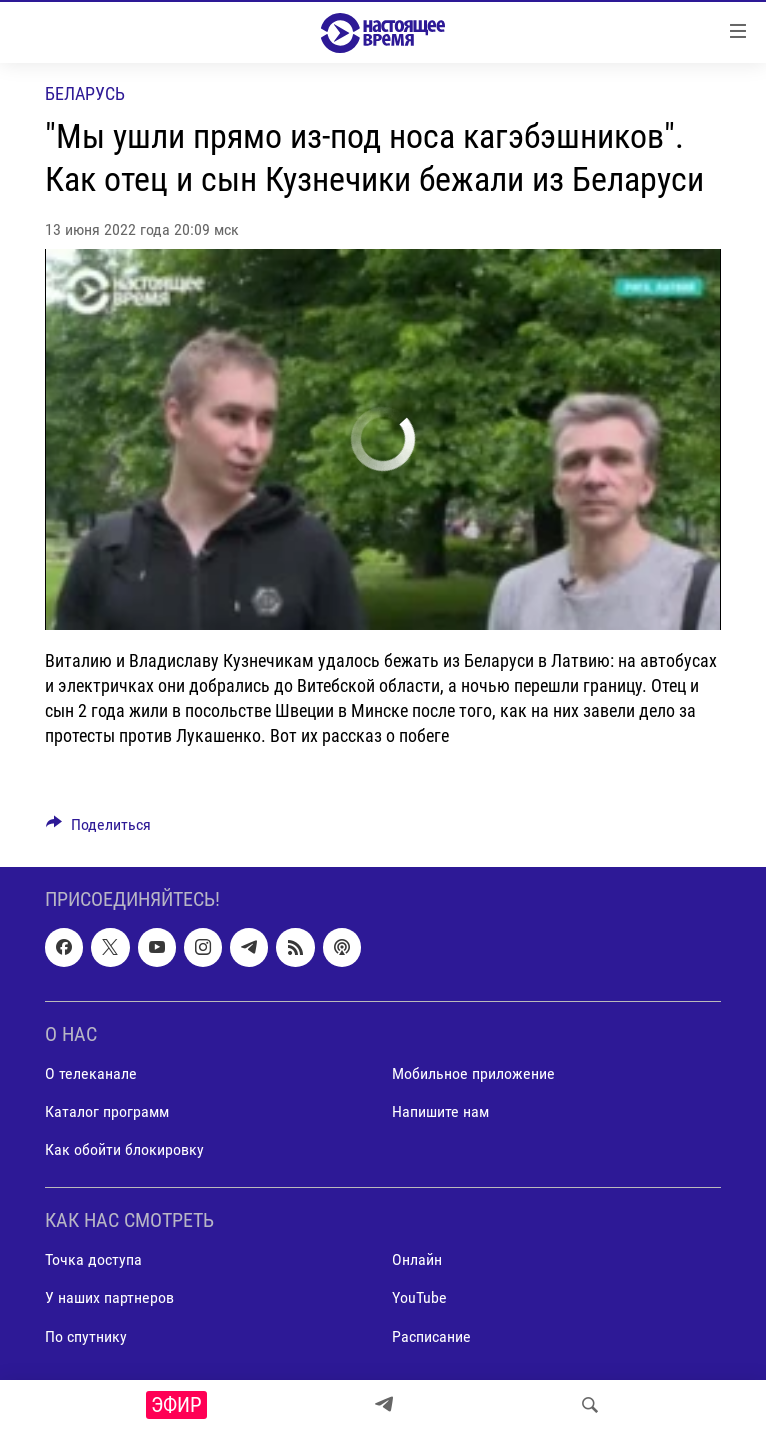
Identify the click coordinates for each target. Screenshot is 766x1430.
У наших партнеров (109, 1298)
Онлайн (417, 1260)
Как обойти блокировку (124, 1149)
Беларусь (85, 93)
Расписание (431, 1336)
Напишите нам (440, 1111)
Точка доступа (93, 1260)
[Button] (98, 829)
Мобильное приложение (473, 1073)
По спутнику (86, 1336)
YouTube (419, 1298)
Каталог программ (107, 1111)
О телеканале (91, 1073)
